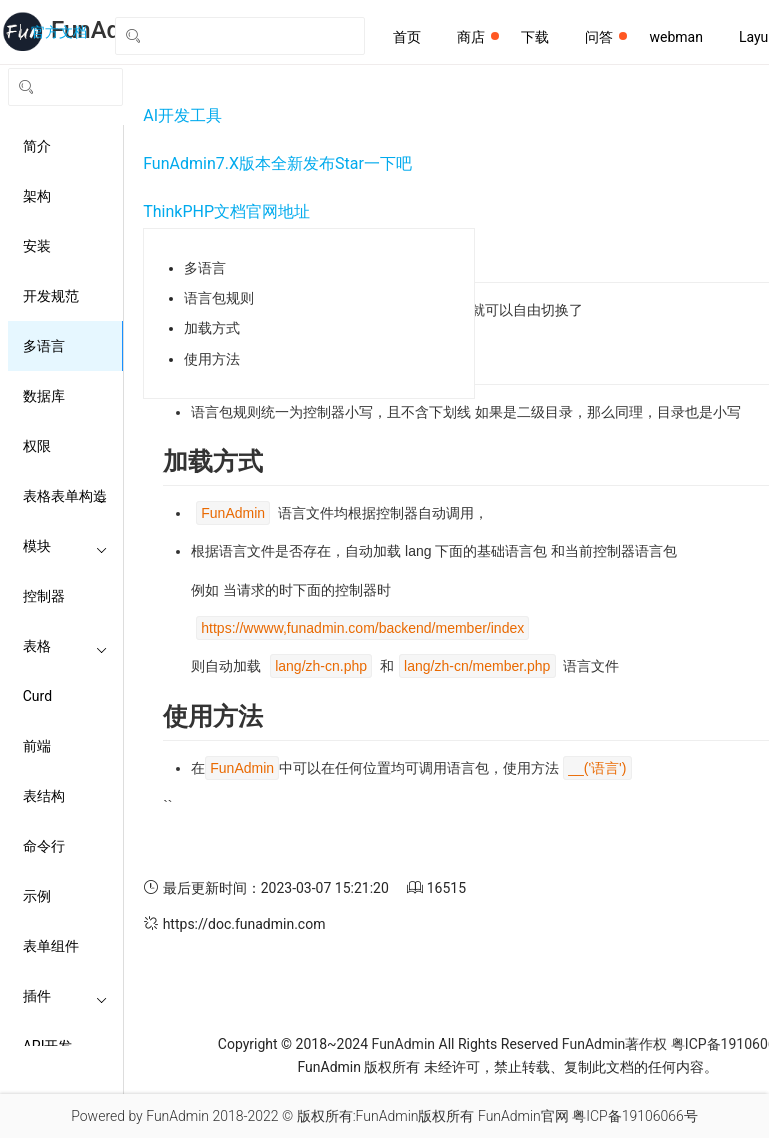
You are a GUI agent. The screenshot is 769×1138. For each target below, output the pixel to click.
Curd (37, 696)
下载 (535, 37)
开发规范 (51, 296)
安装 (37, 246)
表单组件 (51, 946)
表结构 (44, 796)
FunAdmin (403, 1044)
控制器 (44, 596)
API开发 (65, 1046)
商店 (478, 37)
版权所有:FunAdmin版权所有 (386, 1116)
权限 (37, 446)
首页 (407, 37)
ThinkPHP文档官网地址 (226, 211)
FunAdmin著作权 (614, 1044)
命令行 (44, 846)
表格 (65, 646)
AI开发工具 (182, 115)
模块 (65, 546)
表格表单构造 (65, 496)
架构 (37, 196)
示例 (37, 896)
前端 (37, 746)
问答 (606, 37)
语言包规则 (219, 298)
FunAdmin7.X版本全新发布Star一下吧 (277, 163)
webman (675, 37)
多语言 (44, 346)
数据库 (44, 396)
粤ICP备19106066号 (635, 1116)
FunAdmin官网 (523, 1116)
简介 (37, 146)
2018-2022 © (252, 1116)
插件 (65, 996)
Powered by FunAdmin (140, 1116)
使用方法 (212, 359)
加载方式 (212, 328)
